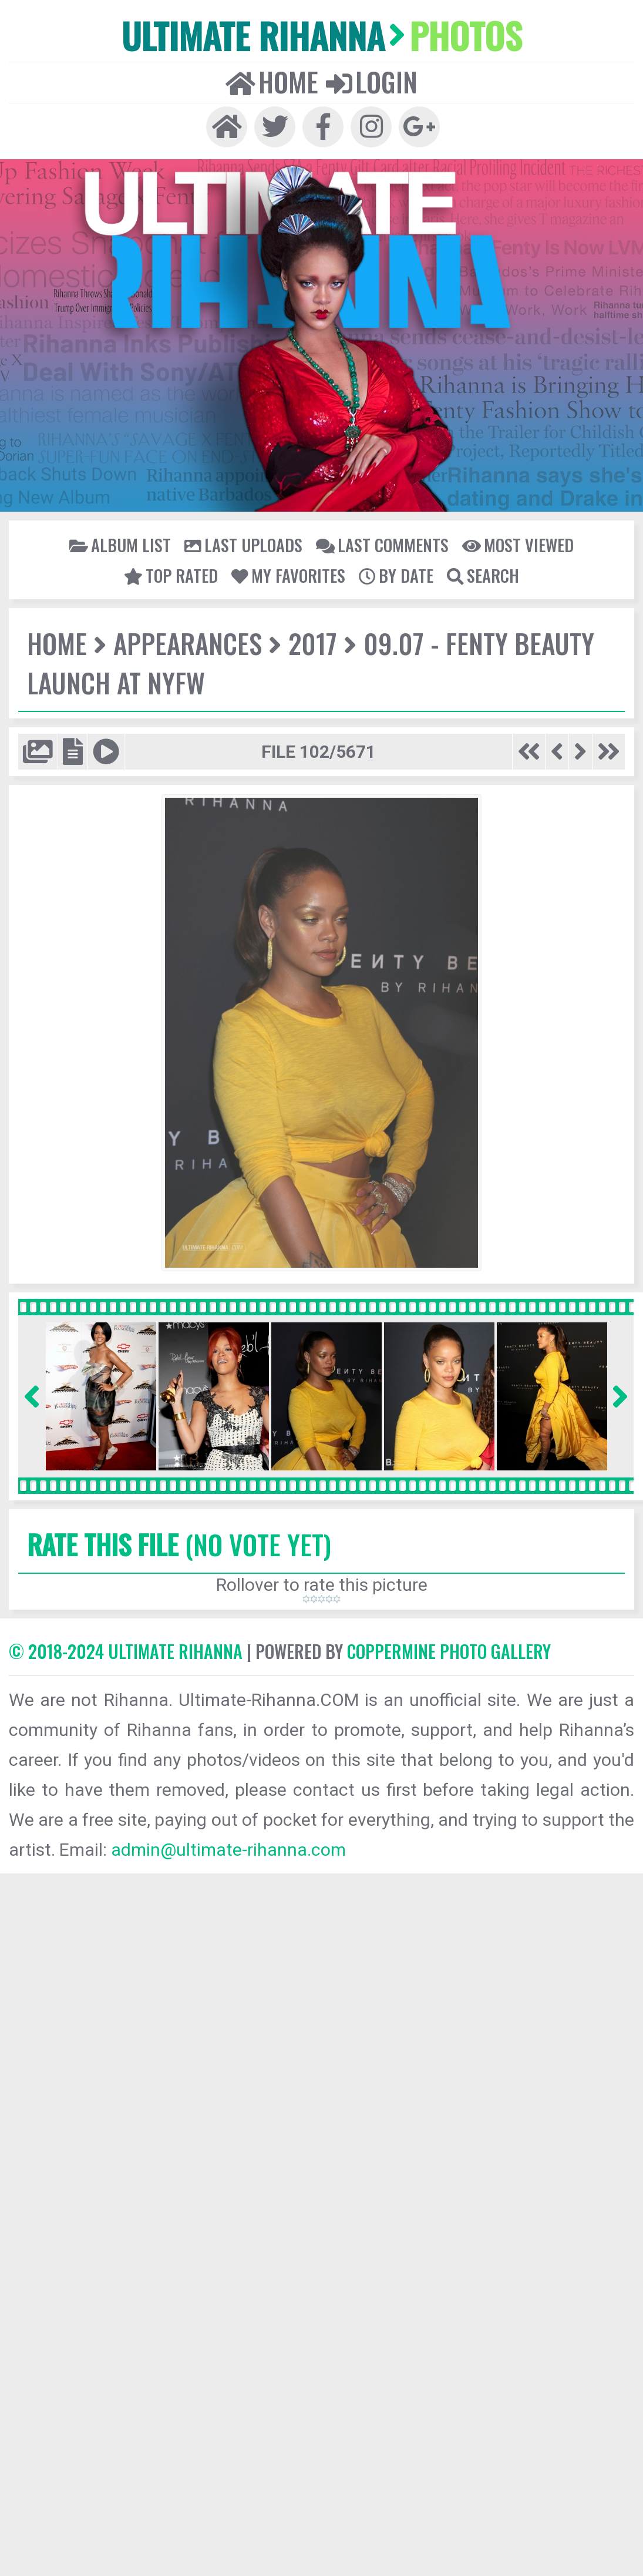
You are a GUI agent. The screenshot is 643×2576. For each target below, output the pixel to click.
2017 (312, 643)
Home (271, 81)
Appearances (187, 643)
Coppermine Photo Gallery (449, 1651)
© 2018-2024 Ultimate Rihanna (126, 1651)
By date (396, 575)
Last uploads (243, 544)
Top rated (171, 575)
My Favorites (288, 575)
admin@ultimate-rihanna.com (228, 1849)
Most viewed (518, 544)
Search (483, 575)
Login (372, 81)
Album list (120, 544)
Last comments (382, 544)
